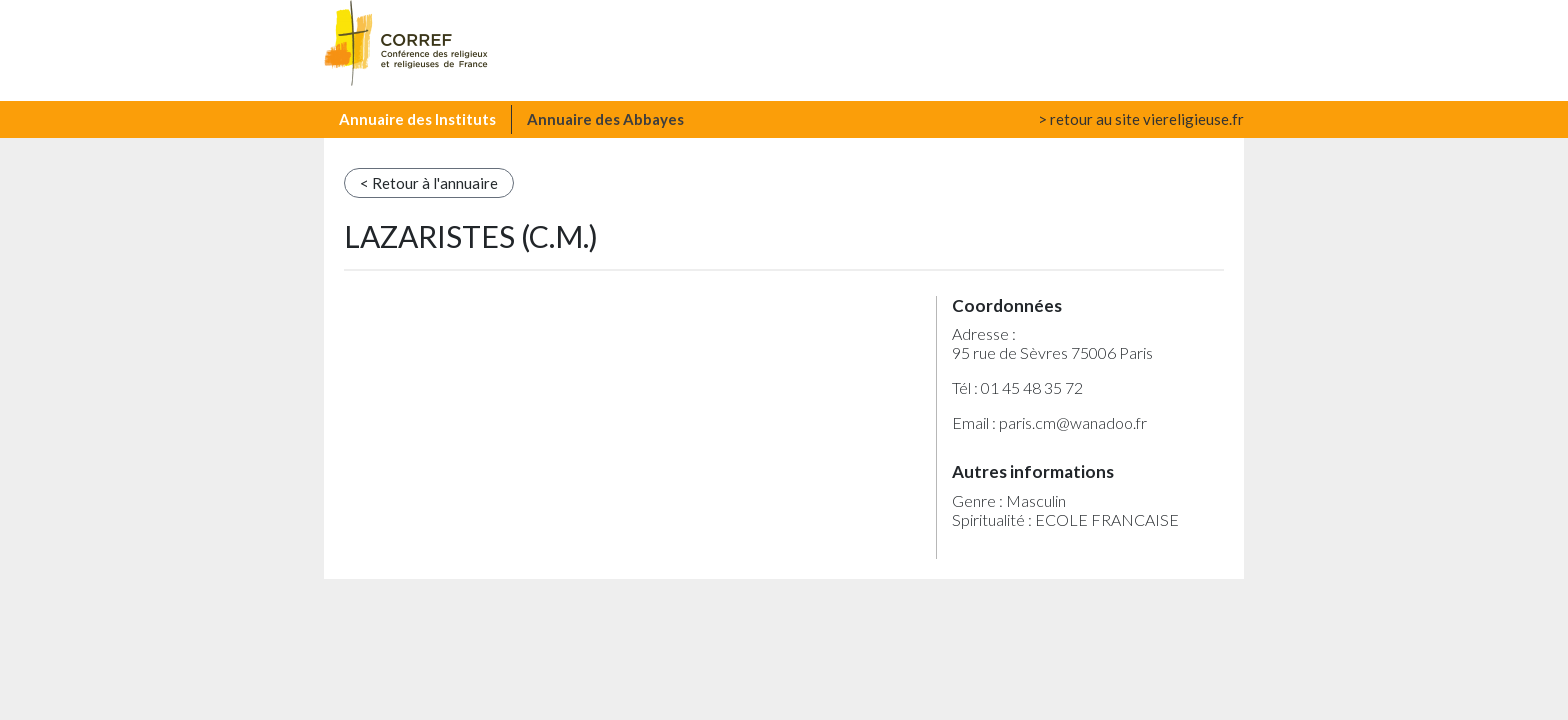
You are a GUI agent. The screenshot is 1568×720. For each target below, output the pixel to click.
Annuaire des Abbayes (605, 119)
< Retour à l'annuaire (429, 183)
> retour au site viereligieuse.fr (1141, 119)
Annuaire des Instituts (417, 119)
